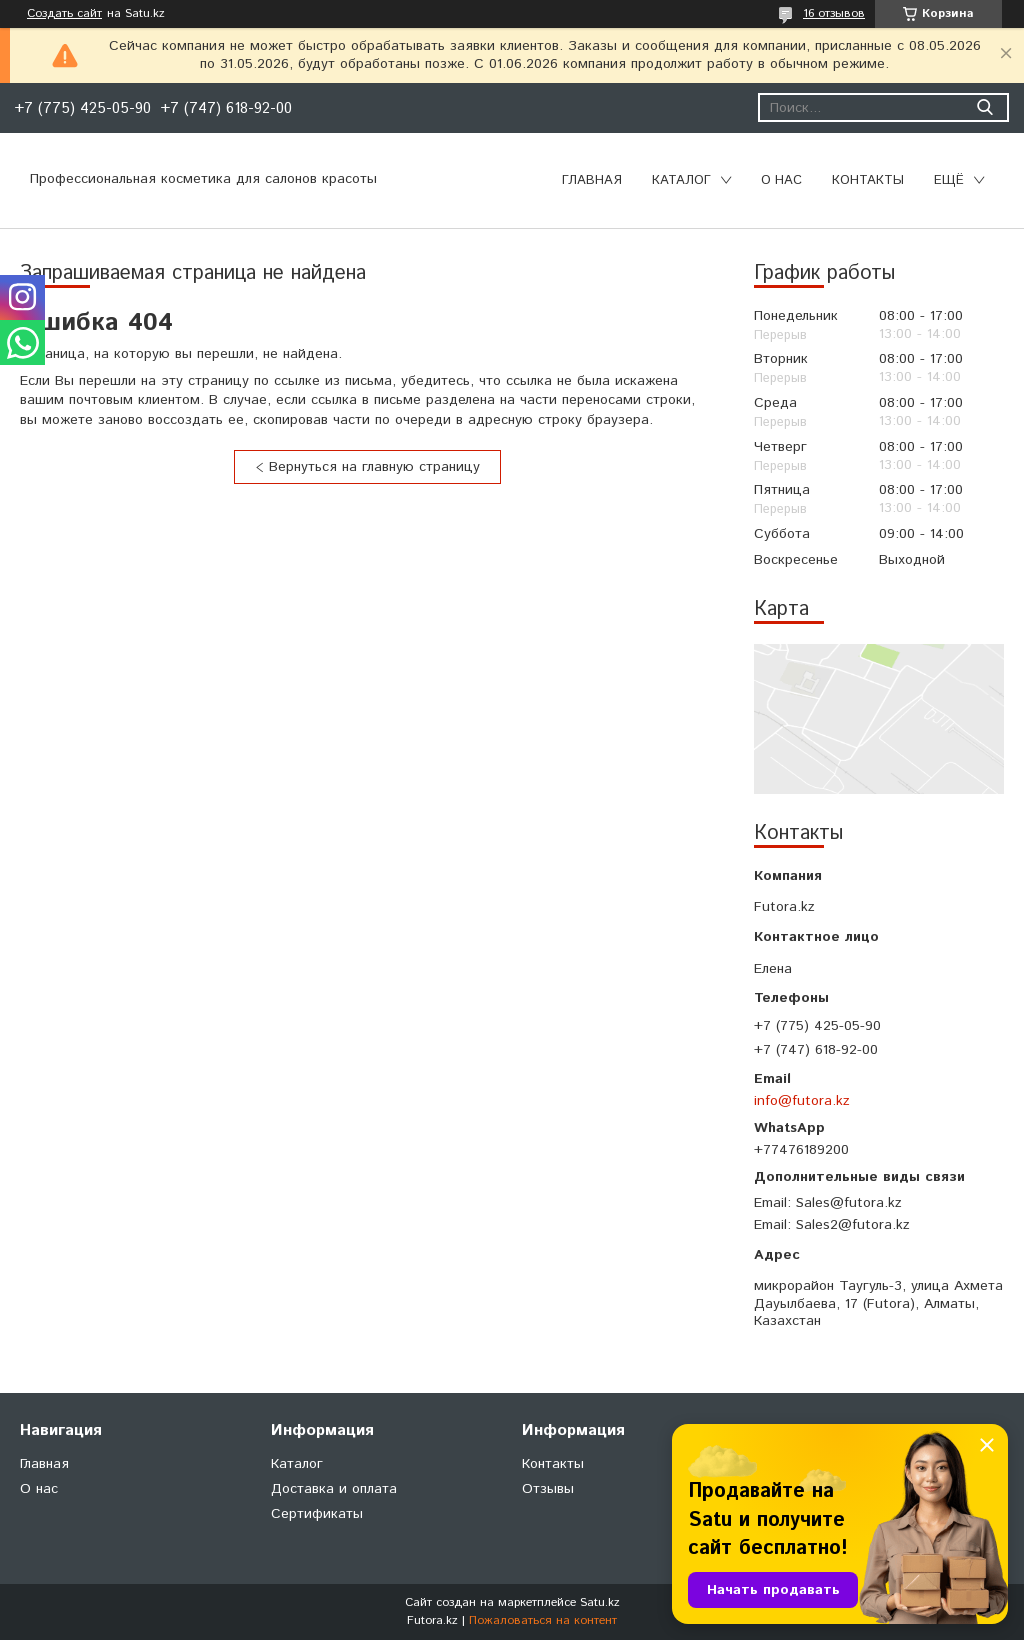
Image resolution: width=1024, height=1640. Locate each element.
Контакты (868, 180)
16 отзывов (834, 13)
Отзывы (548, 1489)
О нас (781, 180)
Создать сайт (64, 14)
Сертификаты (317, 1514)
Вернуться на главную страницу (374, 467)
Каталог (681, 180)
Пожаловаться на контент (543, 1620)
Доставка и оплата (334, 1489)
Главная (592, 180)
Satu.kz (600, 1602)
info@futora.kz (802, 1101)
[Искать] (984, 107)
